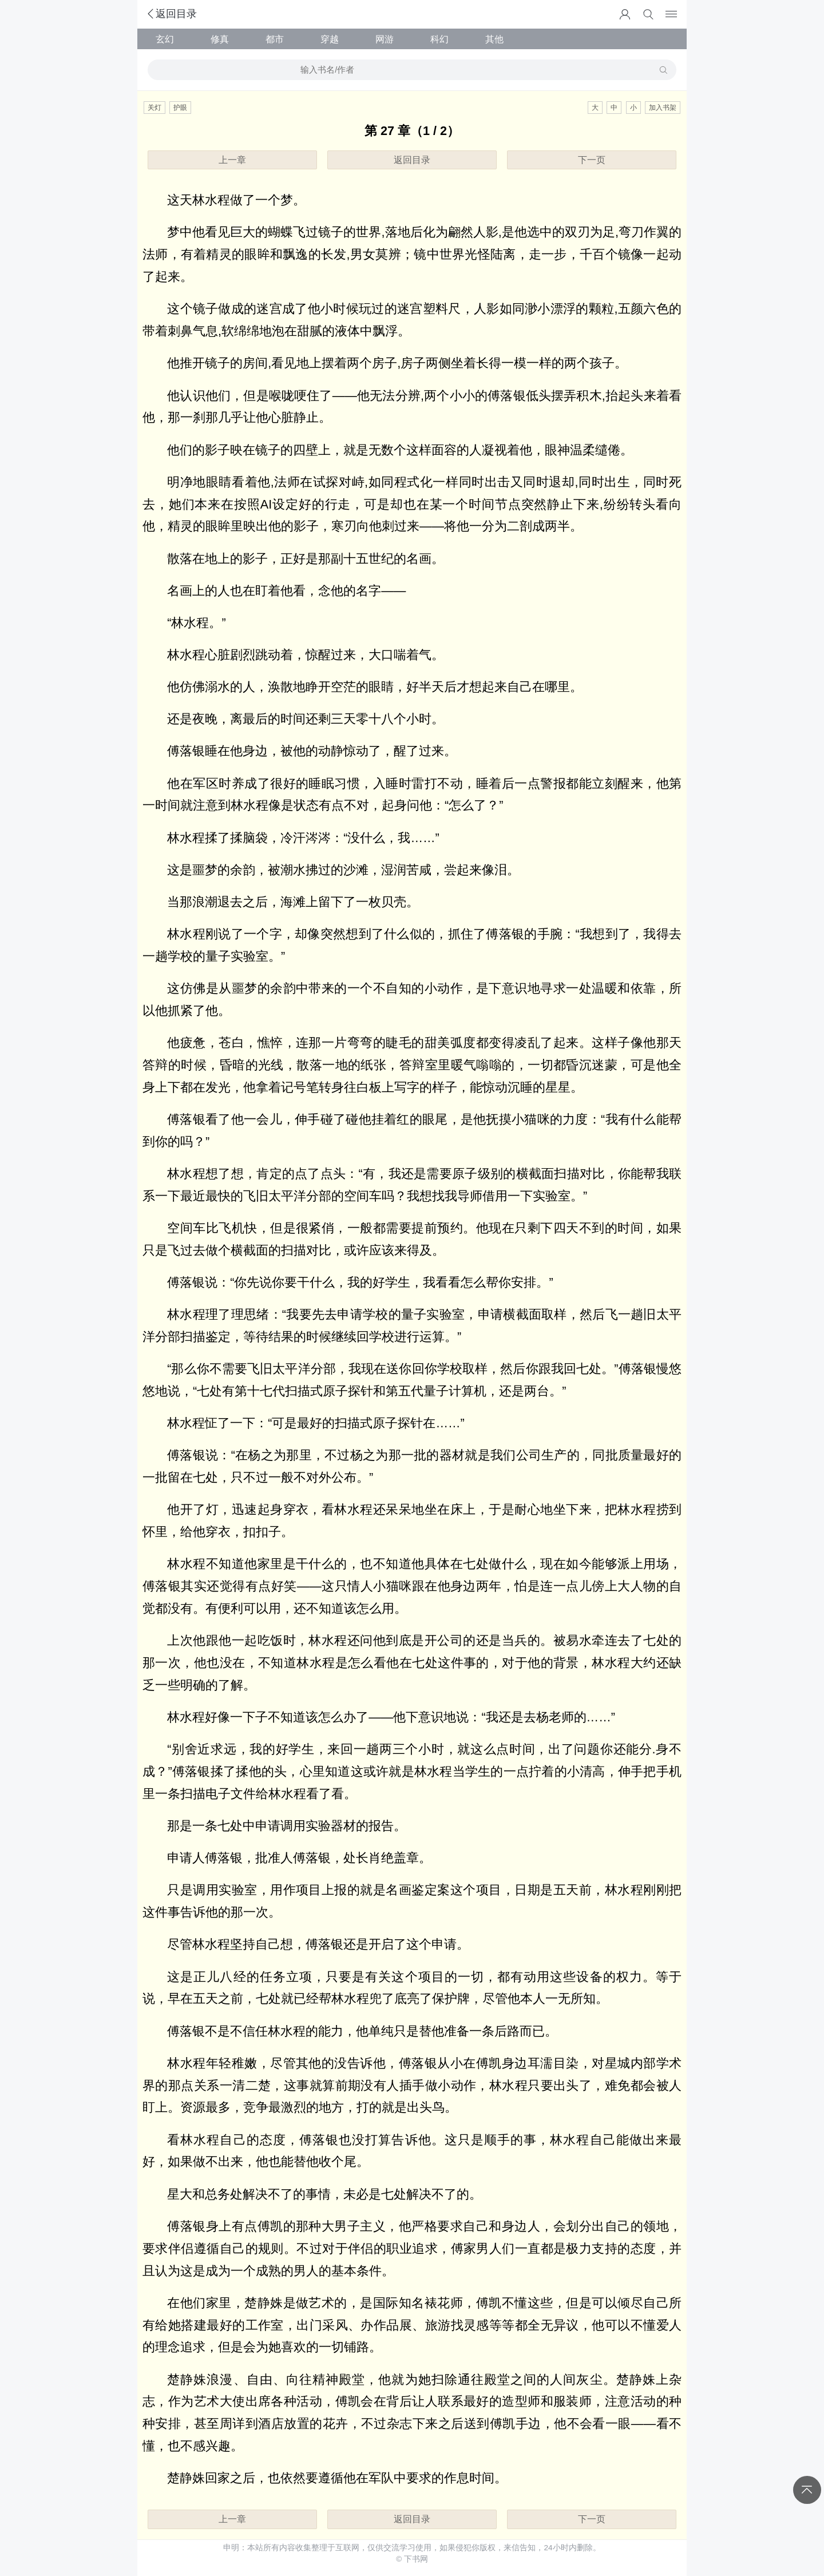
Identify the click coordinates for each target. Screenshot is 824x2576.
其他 (494, 39)
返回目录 (171, 13)
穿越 (329, 39)
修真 (220, 39)
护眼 (180, 108)
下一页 (591, 159)
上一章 (232, 159)
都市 (275, 39)
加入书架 (662, 108)
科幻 (439, 39)
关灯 (154, 108)
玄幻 (165, 39)
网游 (384, 39)
